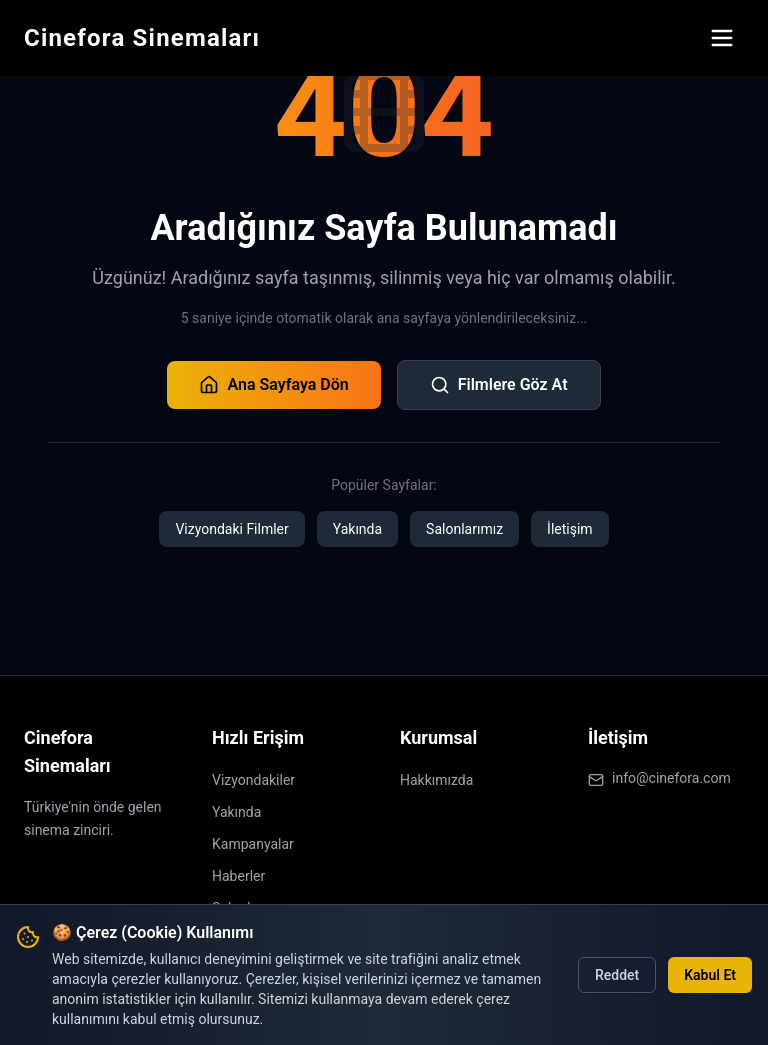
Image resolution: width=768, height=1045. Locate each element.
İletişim (570, 529)
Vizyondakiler (253, 780)
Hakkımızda (436, 780)
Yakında (357, 529)
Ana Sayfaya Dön (273, 385)
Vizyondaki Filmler (231, 529)
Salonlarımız (464, 529)
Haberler (238, 876)
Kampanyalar (253, 844)
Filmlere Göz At (499, 385)
